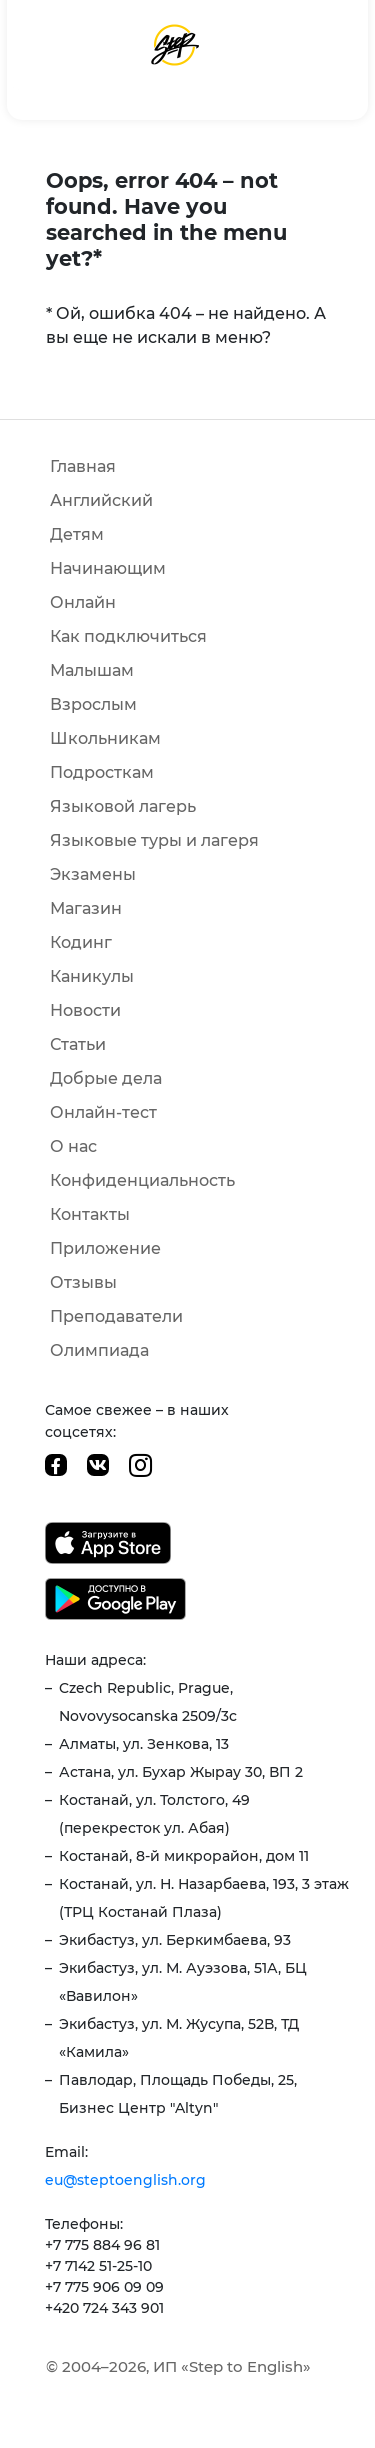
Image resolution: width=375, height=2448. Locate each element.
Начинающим (108, 568)
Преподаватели (116, 1316)
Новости (85, 1010)
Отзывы (83, 1282)
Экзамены (93, 874)
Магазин (86, 908)
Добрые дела (106, 1078)
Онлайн (83, 602)
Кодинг (81, 942)
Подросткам (102, 772)
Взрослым (93, 704)
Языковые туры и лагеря (154, 840)
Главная (83, 466)
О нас (73, 1146)
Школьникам (105, 738)
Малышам (92, 670)
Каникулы (92, 976)
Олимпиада (99, 1350)
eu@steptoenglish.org (125, 2180)
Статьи (78, 1044)
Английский (101, 500)
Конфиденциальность (142, 1180)
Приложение (105, 1248)
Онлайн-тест (103, 1112)
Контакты (90, 1214)
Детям (77, 534)
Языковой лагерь (123, 806)
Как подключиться (128, 636)
